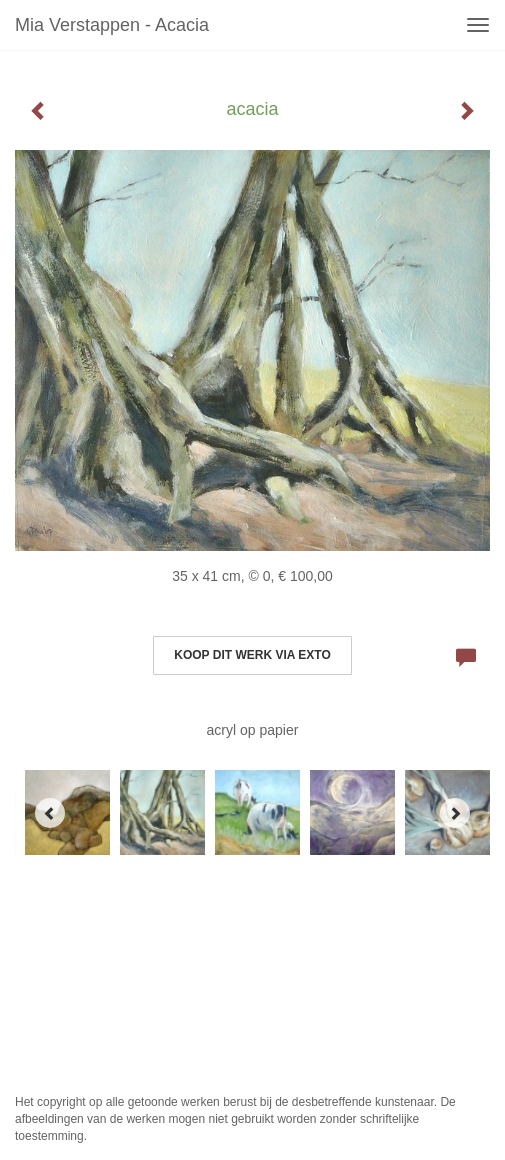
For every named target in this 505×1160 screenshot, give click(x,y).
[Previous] (50, 813)
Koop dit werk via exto (252, 655)
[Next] (455, 813)
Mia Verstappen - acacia (112, 25)
